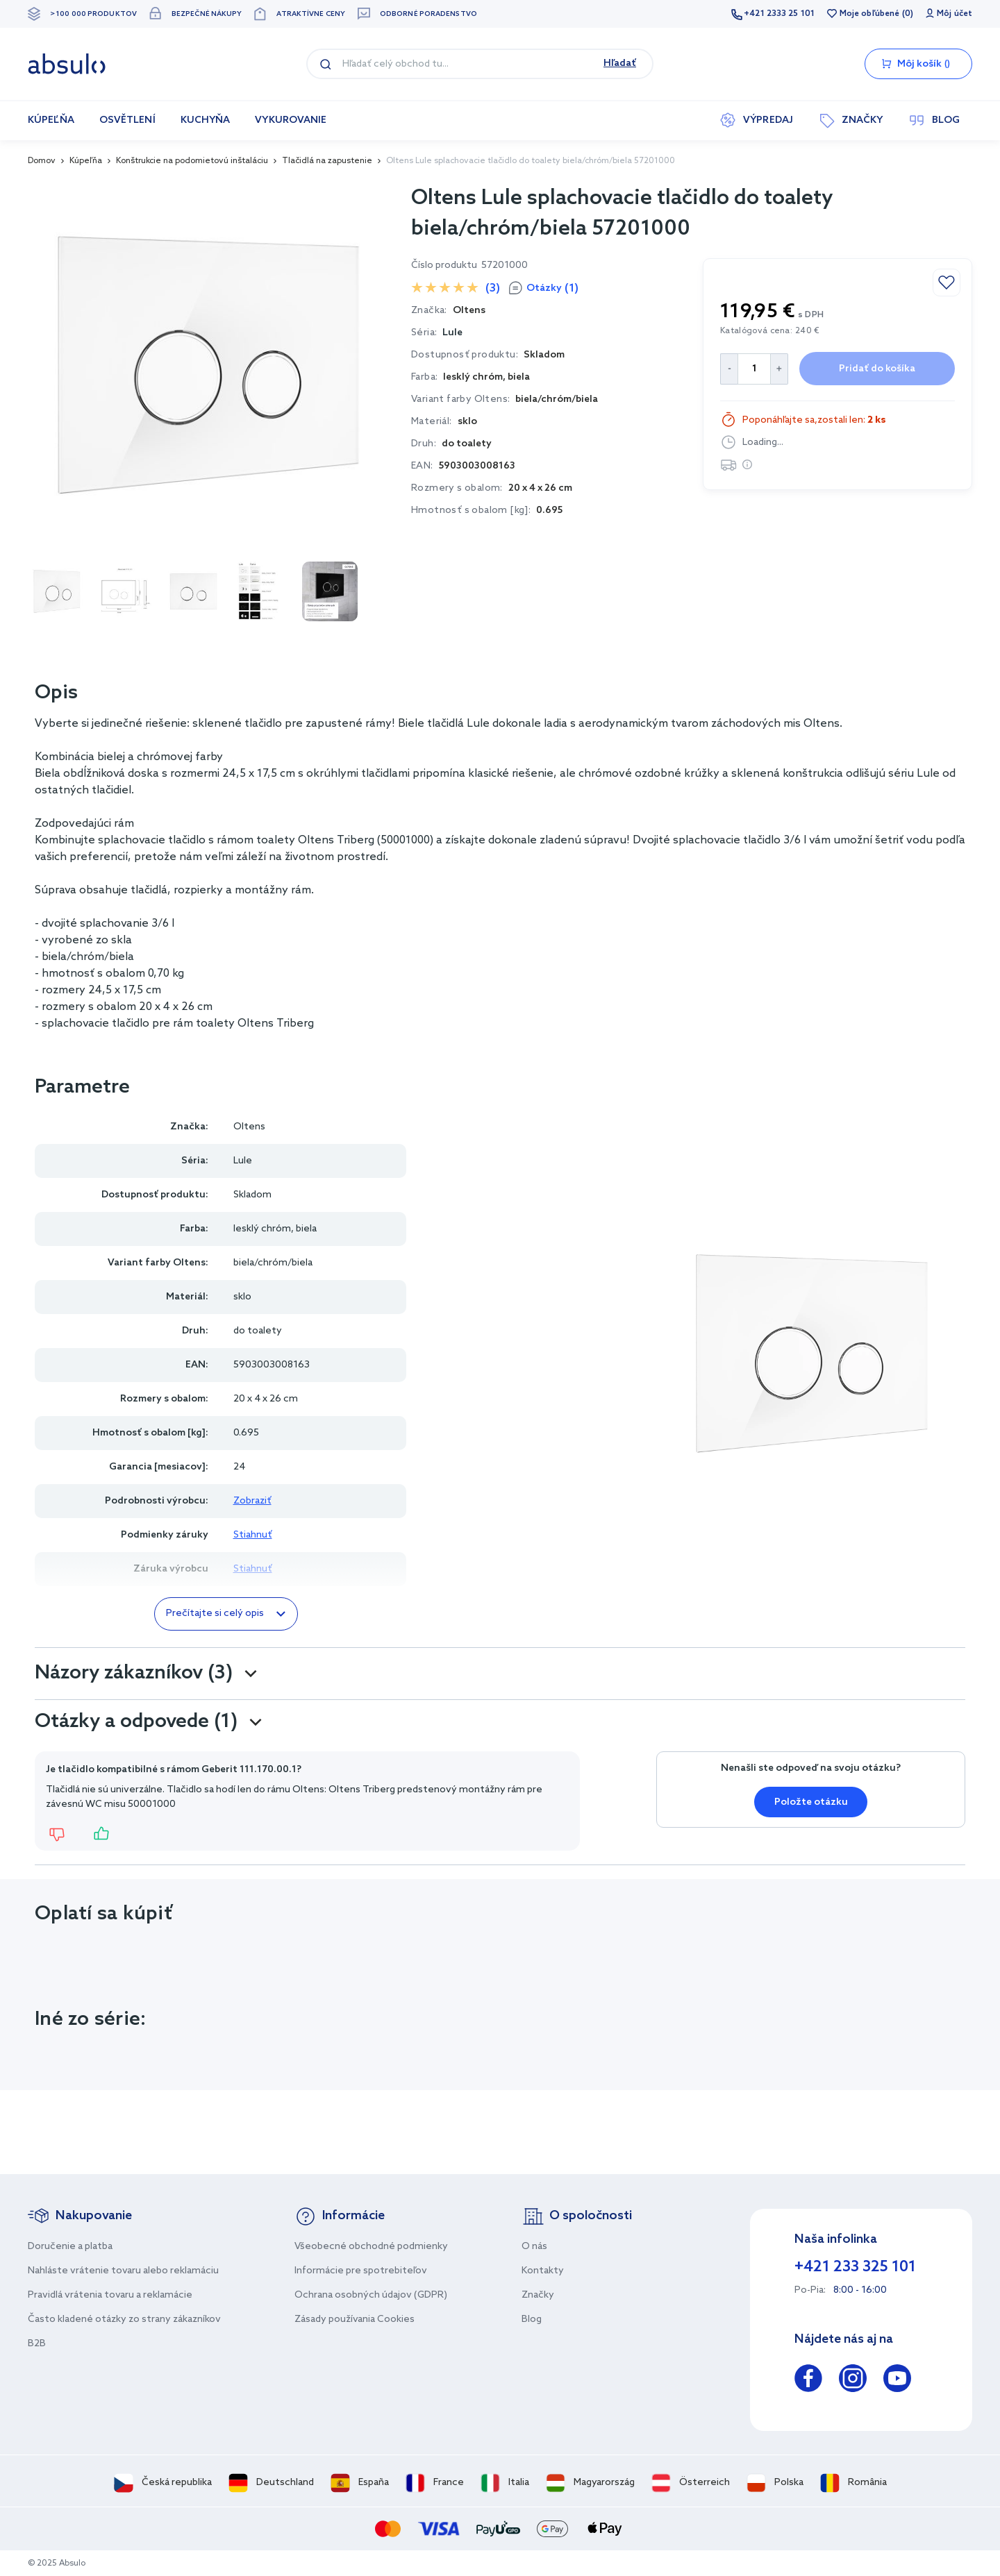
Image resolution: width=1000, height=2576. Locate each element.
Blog (532, 2319)
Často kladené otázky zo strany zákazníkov (124, 2319)
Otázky (552, 288)
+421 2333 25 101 (779, 14)
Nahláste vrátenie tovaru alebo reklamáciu (123, 2271)
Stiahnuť (252, 1535)
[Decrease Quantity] (729, 369)
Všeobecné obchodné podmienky (371, 2247)
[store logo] (67, 63)
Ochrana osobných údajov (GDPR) (370, 2295)
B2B (37, 2344)
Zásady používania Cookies (354, 2319)
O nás (534, 2247)
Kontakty (543, 2271)
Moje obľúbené (869, 14)
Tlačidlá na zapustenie (327, 161)
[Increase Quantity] (779, 369)
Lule (452, 333)
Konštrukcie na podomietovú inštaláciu (192, 161)
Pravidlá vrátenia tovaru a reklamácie (110, 2295)
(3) (492, 288)
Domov (42, 161)
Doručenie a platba (70, 2247)
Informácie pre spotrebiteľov (360, 2271)
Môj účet (954, 14)
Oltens (249, 1127)
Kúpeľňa (85, 161)
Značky (538, 2295)
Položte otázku (811, 1802)
